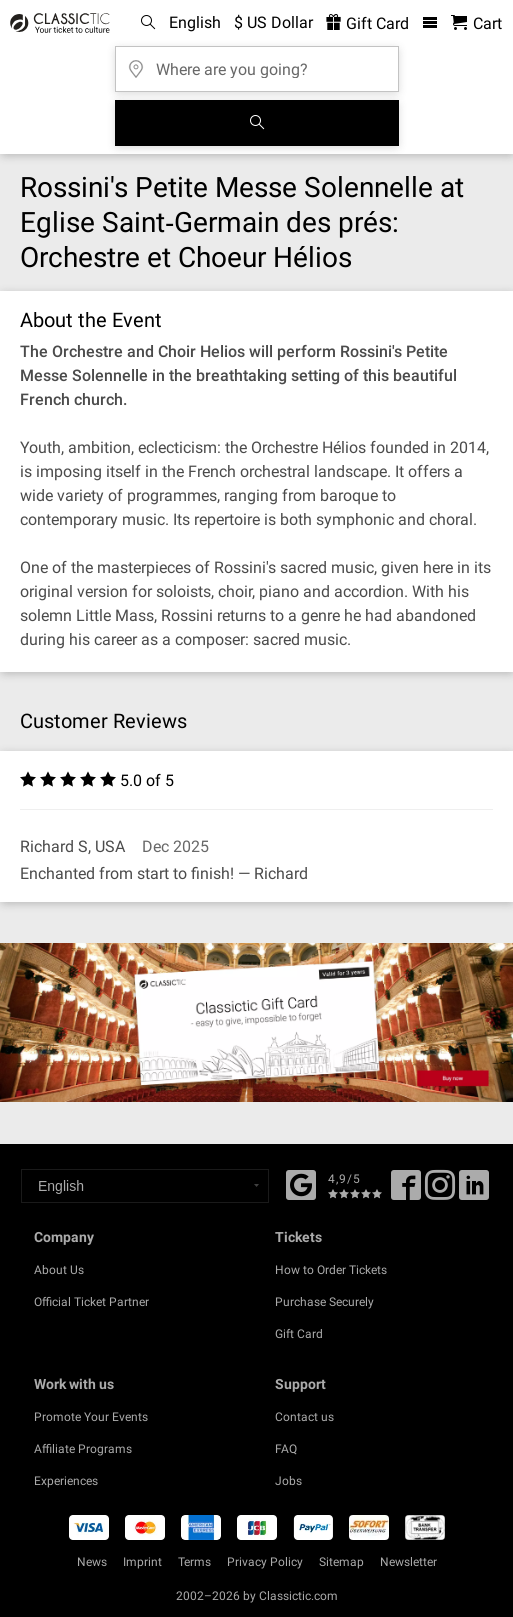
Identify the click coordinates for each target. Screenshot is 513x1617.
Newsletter (408, 1562)
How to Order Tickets (331, 1270)
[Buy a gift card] (256, 1022)
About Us (59, 1270)
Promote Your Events (91, 1417)
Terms (194, 1562)
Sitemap (341, 1562)
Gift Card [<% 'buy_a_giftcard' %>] (367, 23)
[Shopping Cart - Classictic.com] (476, 23)
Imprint (142, 1562)
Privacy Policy (265, 1562)
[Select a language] (145, 1186)
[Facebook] (301, 1183)
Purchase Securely (324, 1302)
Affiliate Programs (83, 1449)
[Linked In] (474, 1192)
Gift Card (299, 1334)
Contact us (304, 1417)
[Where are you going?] (257, 62)
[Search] (257, 123)
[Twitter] (440, 1192)
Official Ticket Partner (91, 1302)
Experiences (66, 1481)
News (92, 1562)
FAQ (286, 1449)
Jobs (288, 1481)
